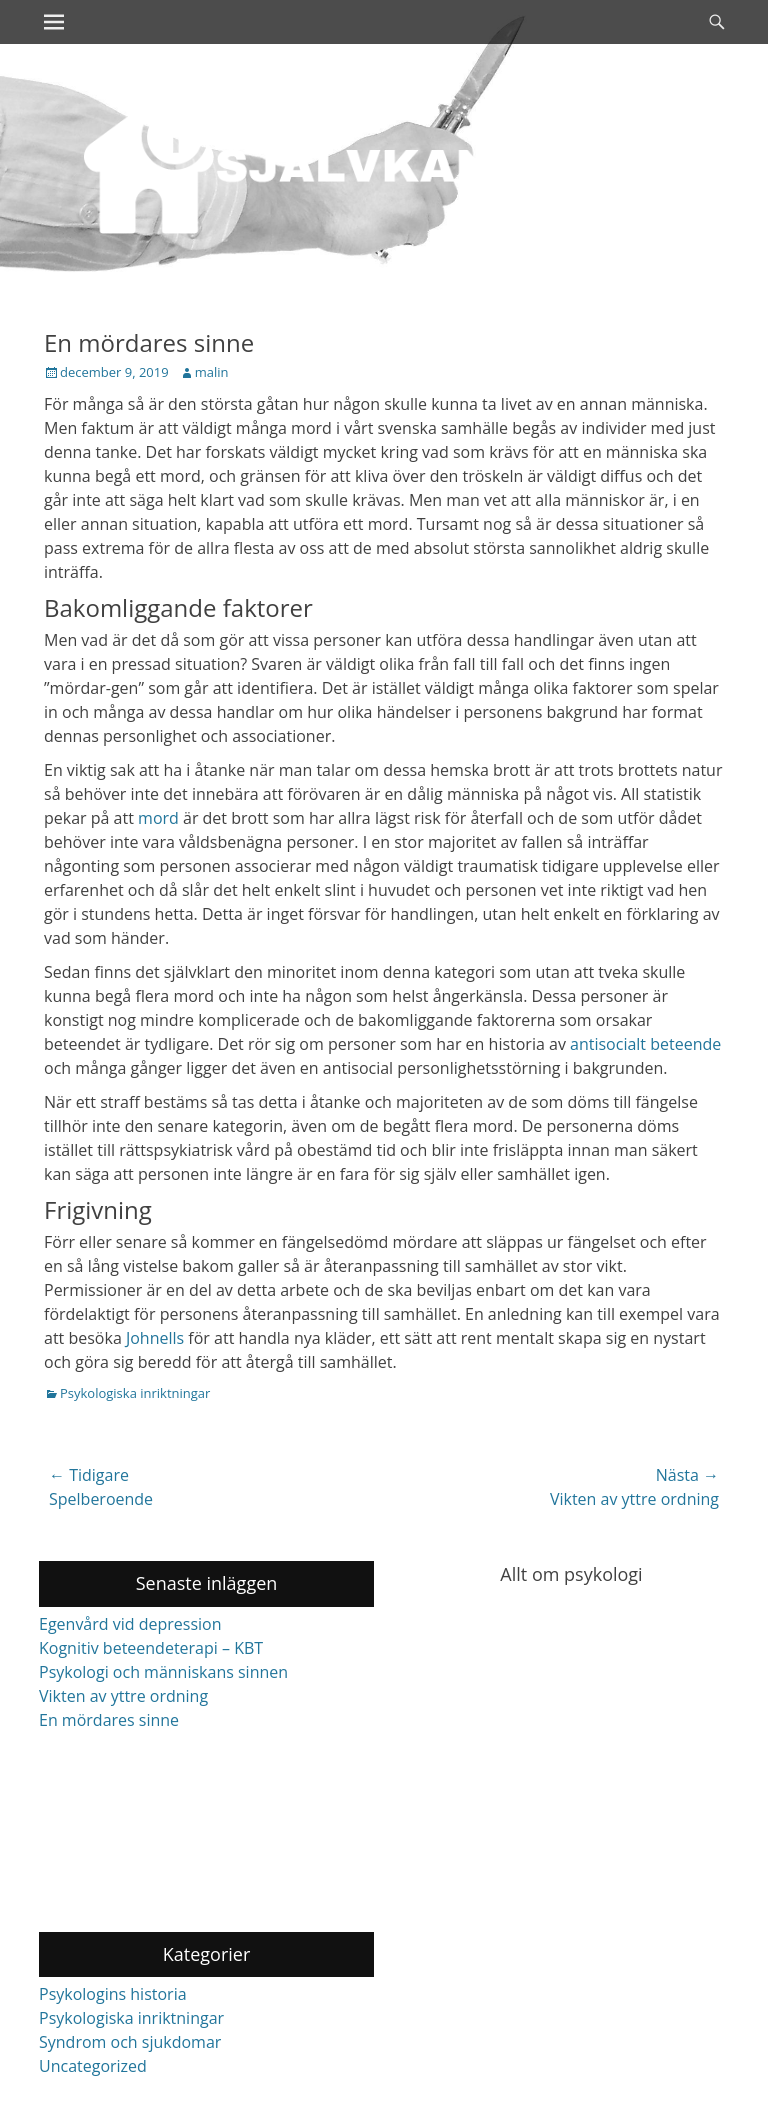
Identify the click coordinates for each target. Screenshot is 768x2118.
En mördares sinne (109, 1720)
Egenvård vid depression (130, 1624)
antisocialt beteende (645, 1044)
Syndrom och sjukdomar (130, 2042)
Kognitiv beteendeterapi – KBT (151, 1648)
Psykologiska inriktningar (135, 1393)
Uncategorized (93, 2066)
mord (158, 818)
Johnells (155, 1338)
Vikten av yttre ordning (123, 1696)
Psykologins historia (113, 1994)
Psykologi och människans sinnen (163, 1672)
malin (212, 372)
